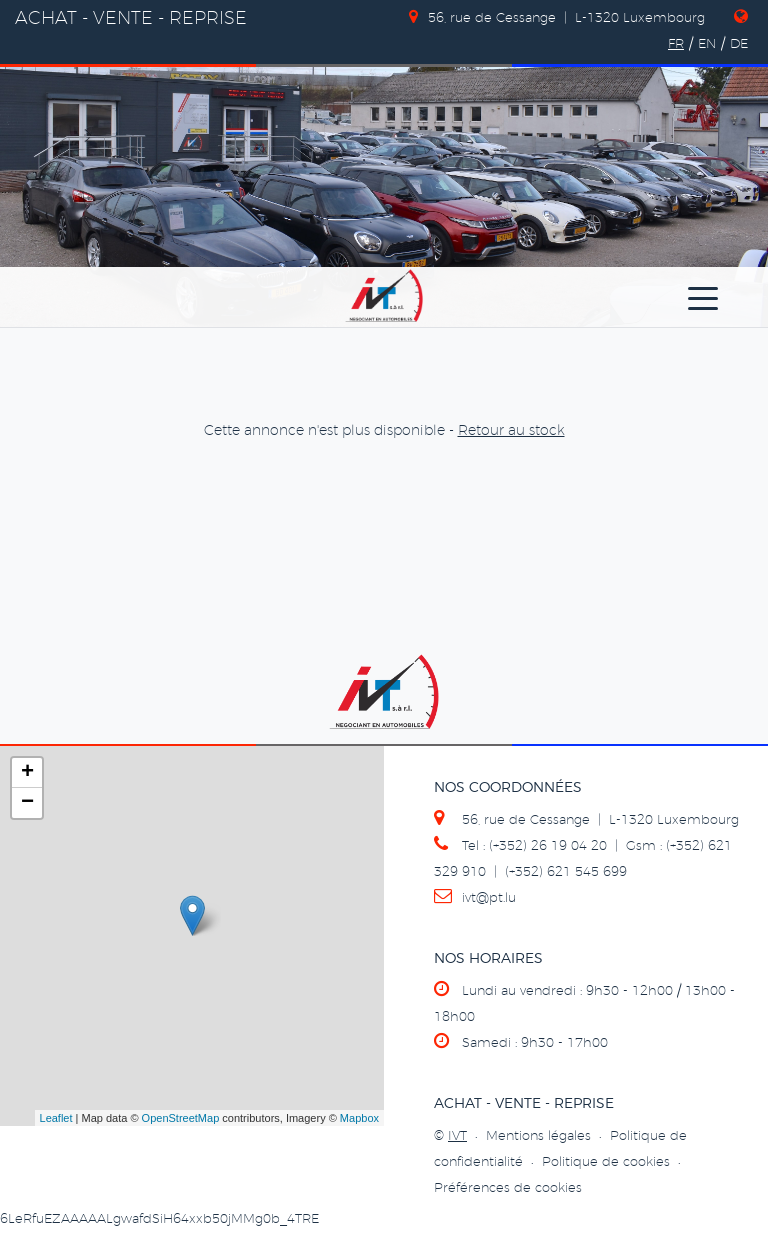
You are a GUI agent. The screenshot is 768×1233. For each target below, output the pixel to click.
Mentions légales (538, 1136)
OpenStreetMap (181, 1118)
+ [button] (27, 773)
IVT (457, 1136)
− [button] (27, 803)
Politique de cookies (606, 1162)
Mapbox (359, 1118)
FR (676, 44)
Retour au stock (511, 431)
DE (739, 44)
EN (707, 44)
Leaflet (56, 1118)
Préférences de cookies (508, 1188)
